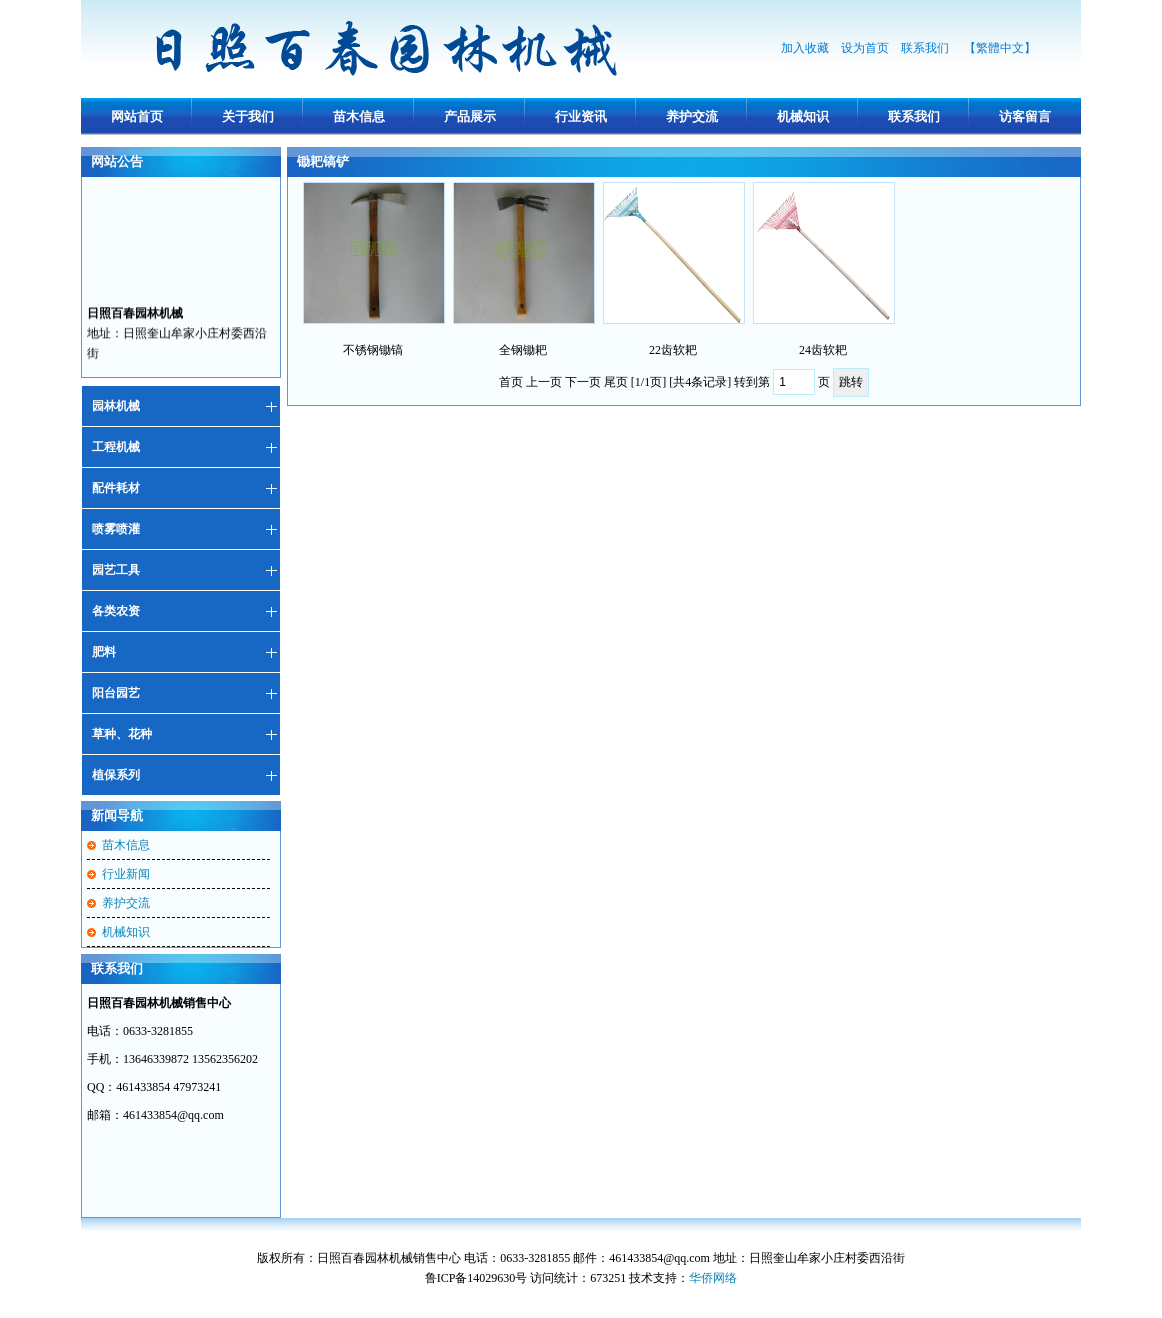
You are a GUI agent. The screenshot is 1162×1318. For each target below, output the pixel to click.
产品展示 (470, 116)
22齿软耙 (673, 350)
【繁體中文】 (1000, 48)
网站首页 (137, 116)
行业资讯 (581, 116)
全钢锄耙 (523, 350)
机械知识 (803, 116)
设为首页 (865, 48)
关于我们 (248, 116)
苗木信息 (359, 116)
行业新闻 (126, 874)
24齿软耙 (823, 350)
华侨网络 (713, 1278)
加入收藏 (805, 48)
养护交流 (692, 116)
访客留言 (1025, 116)
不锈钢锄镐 (373, 350)
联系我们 (926, 48)
